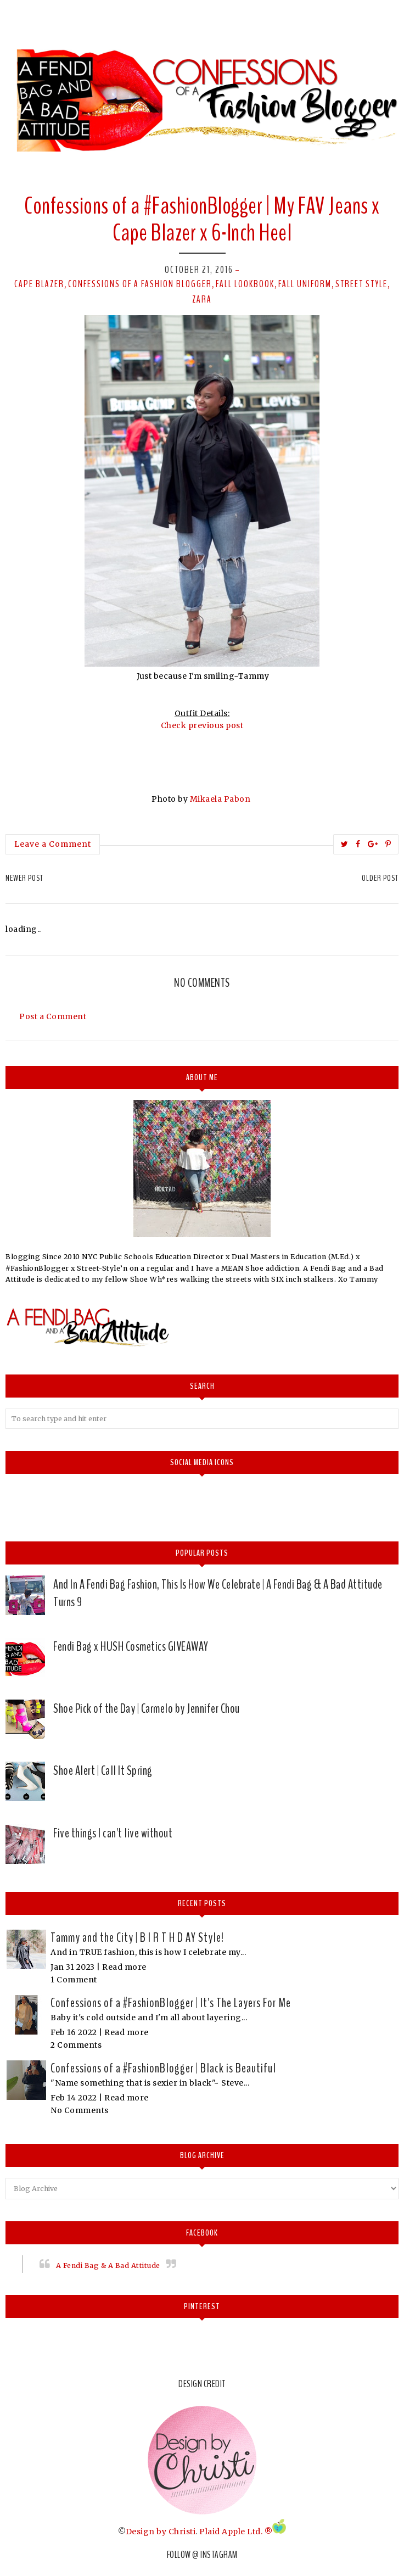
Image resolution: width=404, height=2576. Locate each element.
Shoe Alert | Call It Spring (103, 1770)
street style (361, 283)
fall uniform (305, 283)
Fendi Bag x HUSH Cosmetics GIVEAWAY (131, 1646)
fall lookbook (245, 283)
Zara (202, 299)
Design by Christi (161, 2531)
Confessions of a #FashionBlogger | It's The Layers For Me (170, 2002)
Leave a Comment (52, 844)
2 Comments (76, 2045)
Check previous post (202, 725)
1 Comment (73, 1980)
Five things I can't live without (112, 1833)
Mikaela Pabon (221, 799)
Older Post (380, 878)
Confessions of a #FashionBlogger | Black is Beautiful (163, 2068)
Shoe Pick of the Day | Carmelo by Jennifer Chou (146, 1708)
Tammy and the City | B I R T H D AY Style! (137, 1937)
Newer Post (24, 878)
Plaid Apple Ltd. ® (235, 2531)
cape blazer (39, 283)
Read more (124, 1967)
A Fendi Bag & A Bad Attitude (108, 2265)
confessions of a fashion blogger (140, 283)
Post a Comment (52, 1016)
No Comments (79, 2110)
